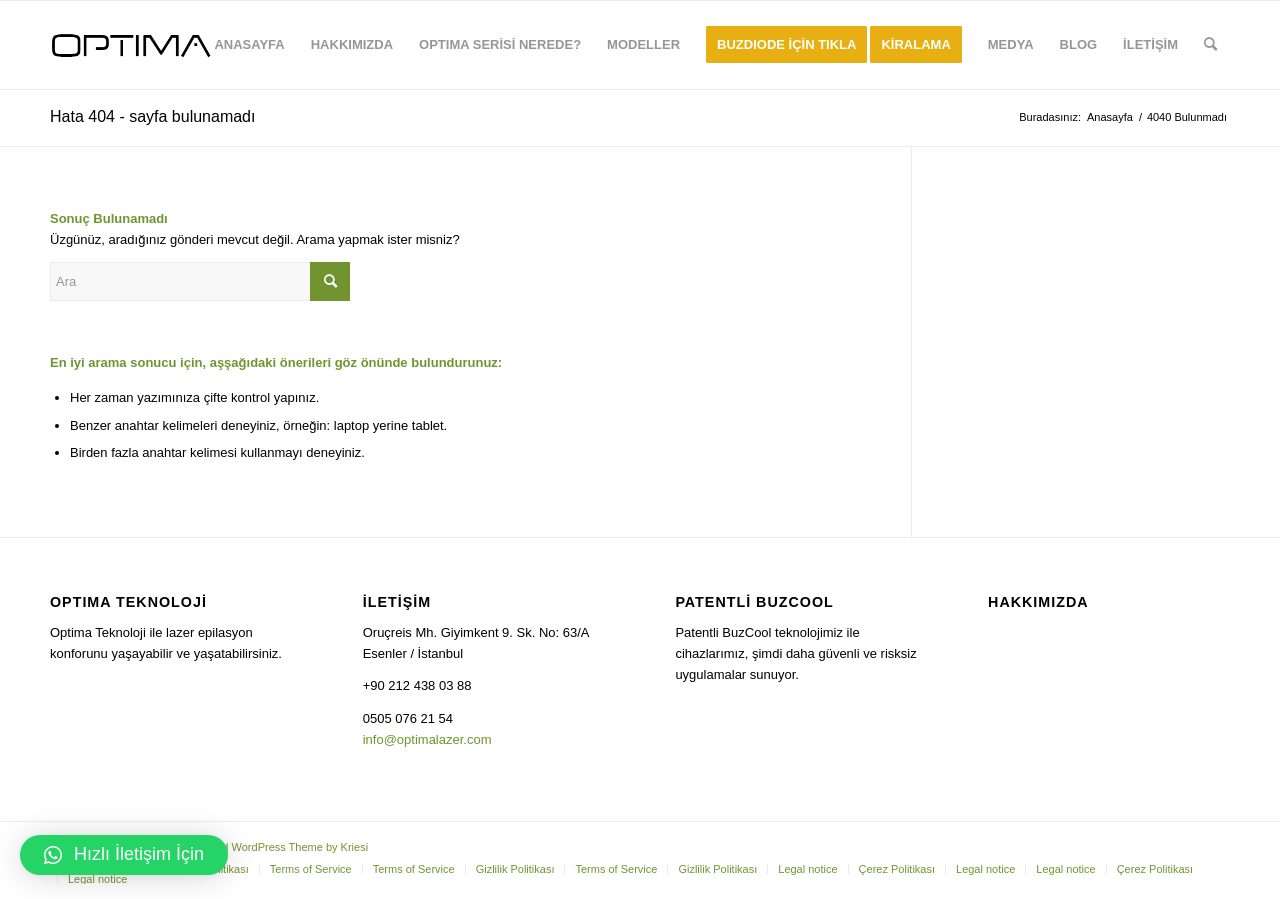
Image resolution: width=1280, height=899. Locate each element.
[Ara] (1210, 45)
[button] (124, 855)
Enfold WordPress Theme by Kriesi (282, 847)
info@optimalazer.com (427, 739)
